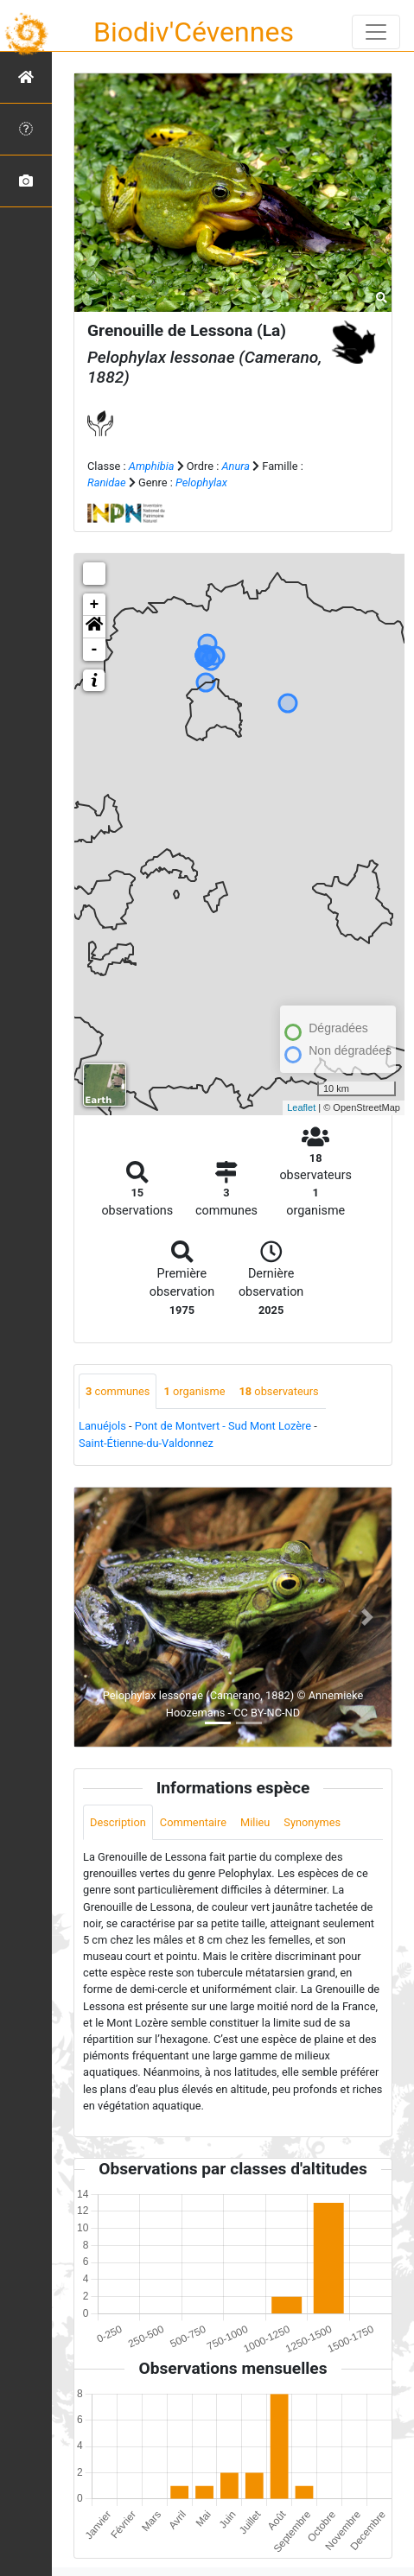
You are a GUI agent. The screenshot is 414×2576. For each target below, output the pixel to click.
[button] (94, 627)
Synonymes (312, 1822)
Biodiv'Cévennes (193, 32)
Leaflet (301, 1107)
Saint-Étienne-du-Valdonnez (146, 1443)
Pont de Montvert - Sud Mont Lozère (223, 1425)
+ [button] (94, 604)
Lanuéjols (102, 1425)
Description (118, 1822)
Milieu (255, 1822)
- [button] (94, 649)
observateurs (278, 1391)
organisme (194, 1391)
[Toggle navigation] (376, 32)
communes (118, 1391)
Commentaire (193, 1822)
